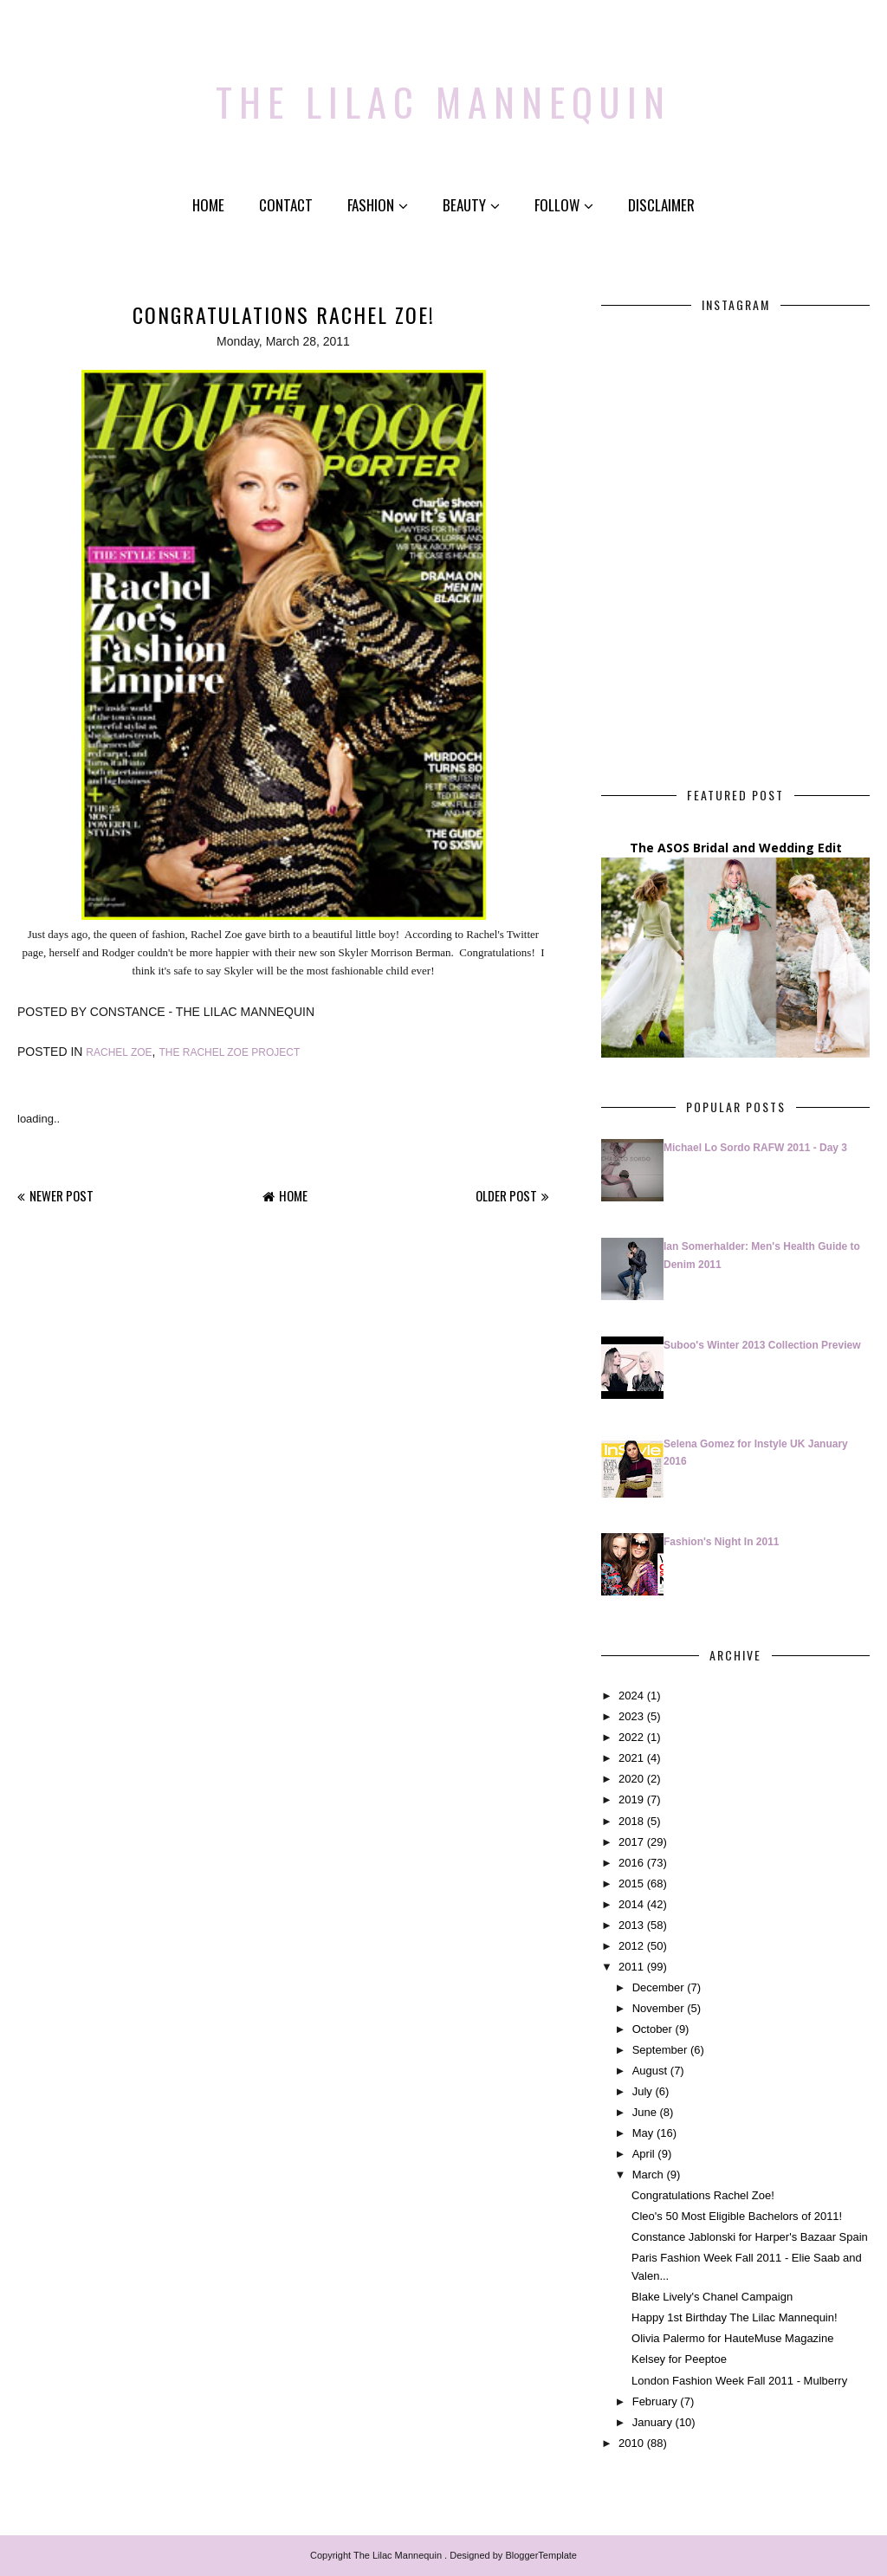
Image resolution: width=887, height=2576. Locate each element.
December (658, 1987)
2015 (631, 1883)
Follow (563, 205)
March (648, 2174)
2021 (631, 1757)
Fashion (377, 205)
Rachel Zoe (119, 1052)
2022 (631, 1737)
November (658, 2008)
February (654, 2401)
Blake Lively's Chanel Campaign (712, 2296)
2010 (631, 2443)
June (644, 2112)
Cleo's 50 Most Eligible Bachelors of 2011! (736, 2216)
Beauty (471, 205)
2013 (631, 1925)
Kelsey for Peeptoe (679, 2359)
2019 (631, 1799)
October (652, 2029)
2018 (631, 1821)
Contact (286, 205)
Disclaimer (661, 205)
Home (208, 205)
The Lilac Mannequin (444, 91)
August (649, 2070)
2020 (631, 1778)
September (660, 2049)
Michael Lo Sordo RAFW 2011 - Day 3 (755, 1148)
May (643, 2132)
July (642, 2091)
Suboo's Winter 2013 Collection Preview (762, 1345)
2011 (631, 1966)
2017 (631, 1841)
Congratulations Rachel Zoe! (702, 2195)
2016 (631, 1862)
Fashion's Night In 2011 (722, 1542)
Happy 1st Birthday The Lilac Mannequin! (734, 2317)
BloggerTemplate (541, 2555)
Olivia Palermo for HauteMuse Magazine (732, 2338)
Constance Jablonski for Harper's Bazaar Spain (749, 2236)
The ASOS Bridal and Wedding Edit (736, 847)
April (643, 2153)
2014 (631, 1904)
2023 (631, 1716)
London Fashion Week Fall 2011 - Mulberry (739, 2380)
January (652, 2422)
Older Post (506, 1195)
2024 (631, 1695)
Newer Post (61, 1195)
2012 (631, 1945)
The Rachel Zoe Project (229, 1052)
